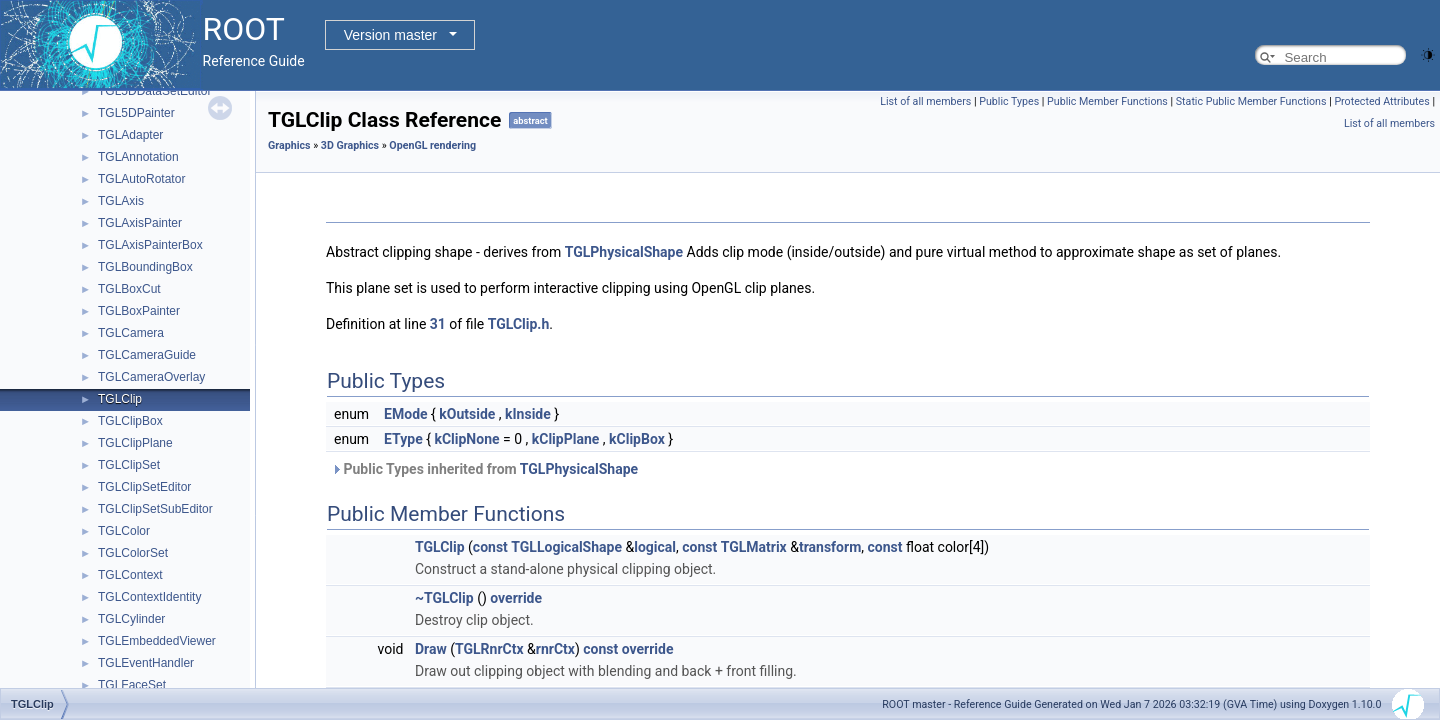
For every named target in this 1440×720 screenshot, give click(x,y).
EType (403, 439)
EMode (405, 414)
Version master (390, 35)
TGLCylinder (131, 619)
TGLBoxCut (129, 289)
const (490, 547)
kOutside (467, 414)
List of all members (925, 101)
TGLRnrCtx (489, 649)
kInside (528, 414)
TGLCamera (131, 333)
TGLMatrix (754, 547)
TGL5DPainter (136, 113)
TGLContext (130, 575)
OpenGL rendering (432, 145)
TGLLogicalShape (566, 547)
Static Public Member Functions (1251, 101)
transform (830, 547)
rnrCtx (555, 649)
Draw (431, 649)
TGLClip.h (519, 324)
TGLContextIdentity (149, 597)
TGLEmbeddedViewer (157, 641)
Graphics (289, 145)
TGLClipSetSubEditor (155, 509)
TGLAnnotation (138, 157)
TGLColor (124, 531)
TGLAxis (121, 201)
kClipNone (466, 439)
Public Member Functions (1107, 101)
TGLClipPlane (135, 443)
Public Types (1009, 101)
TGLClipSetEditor (144, 487)
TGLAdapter (130, 135)
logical (655, 547)
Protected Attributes (1381, 101)
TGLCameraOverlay (151, 377)
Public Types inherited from (484, 469)
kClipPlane (566, 439)
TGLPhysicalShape (624, 252)
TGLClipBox (130, 421)
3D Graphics (350, 145)
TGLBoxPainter (139, 311)
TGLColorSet (133, 553)
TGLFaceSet (132, 685)
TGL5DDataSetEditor (154, 91)
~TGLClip (444, 598)
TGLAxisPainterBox (150, 245)
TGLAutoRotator (141, 179)
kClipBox (637, 439)
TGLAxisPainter (140, 223)
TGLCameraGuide (147, 355)
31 (438, 324)
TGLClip (120, 399)
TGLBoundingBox (145, 267)
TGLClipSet (129, 465)
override (516, 598)
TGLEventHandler (146, 663)
